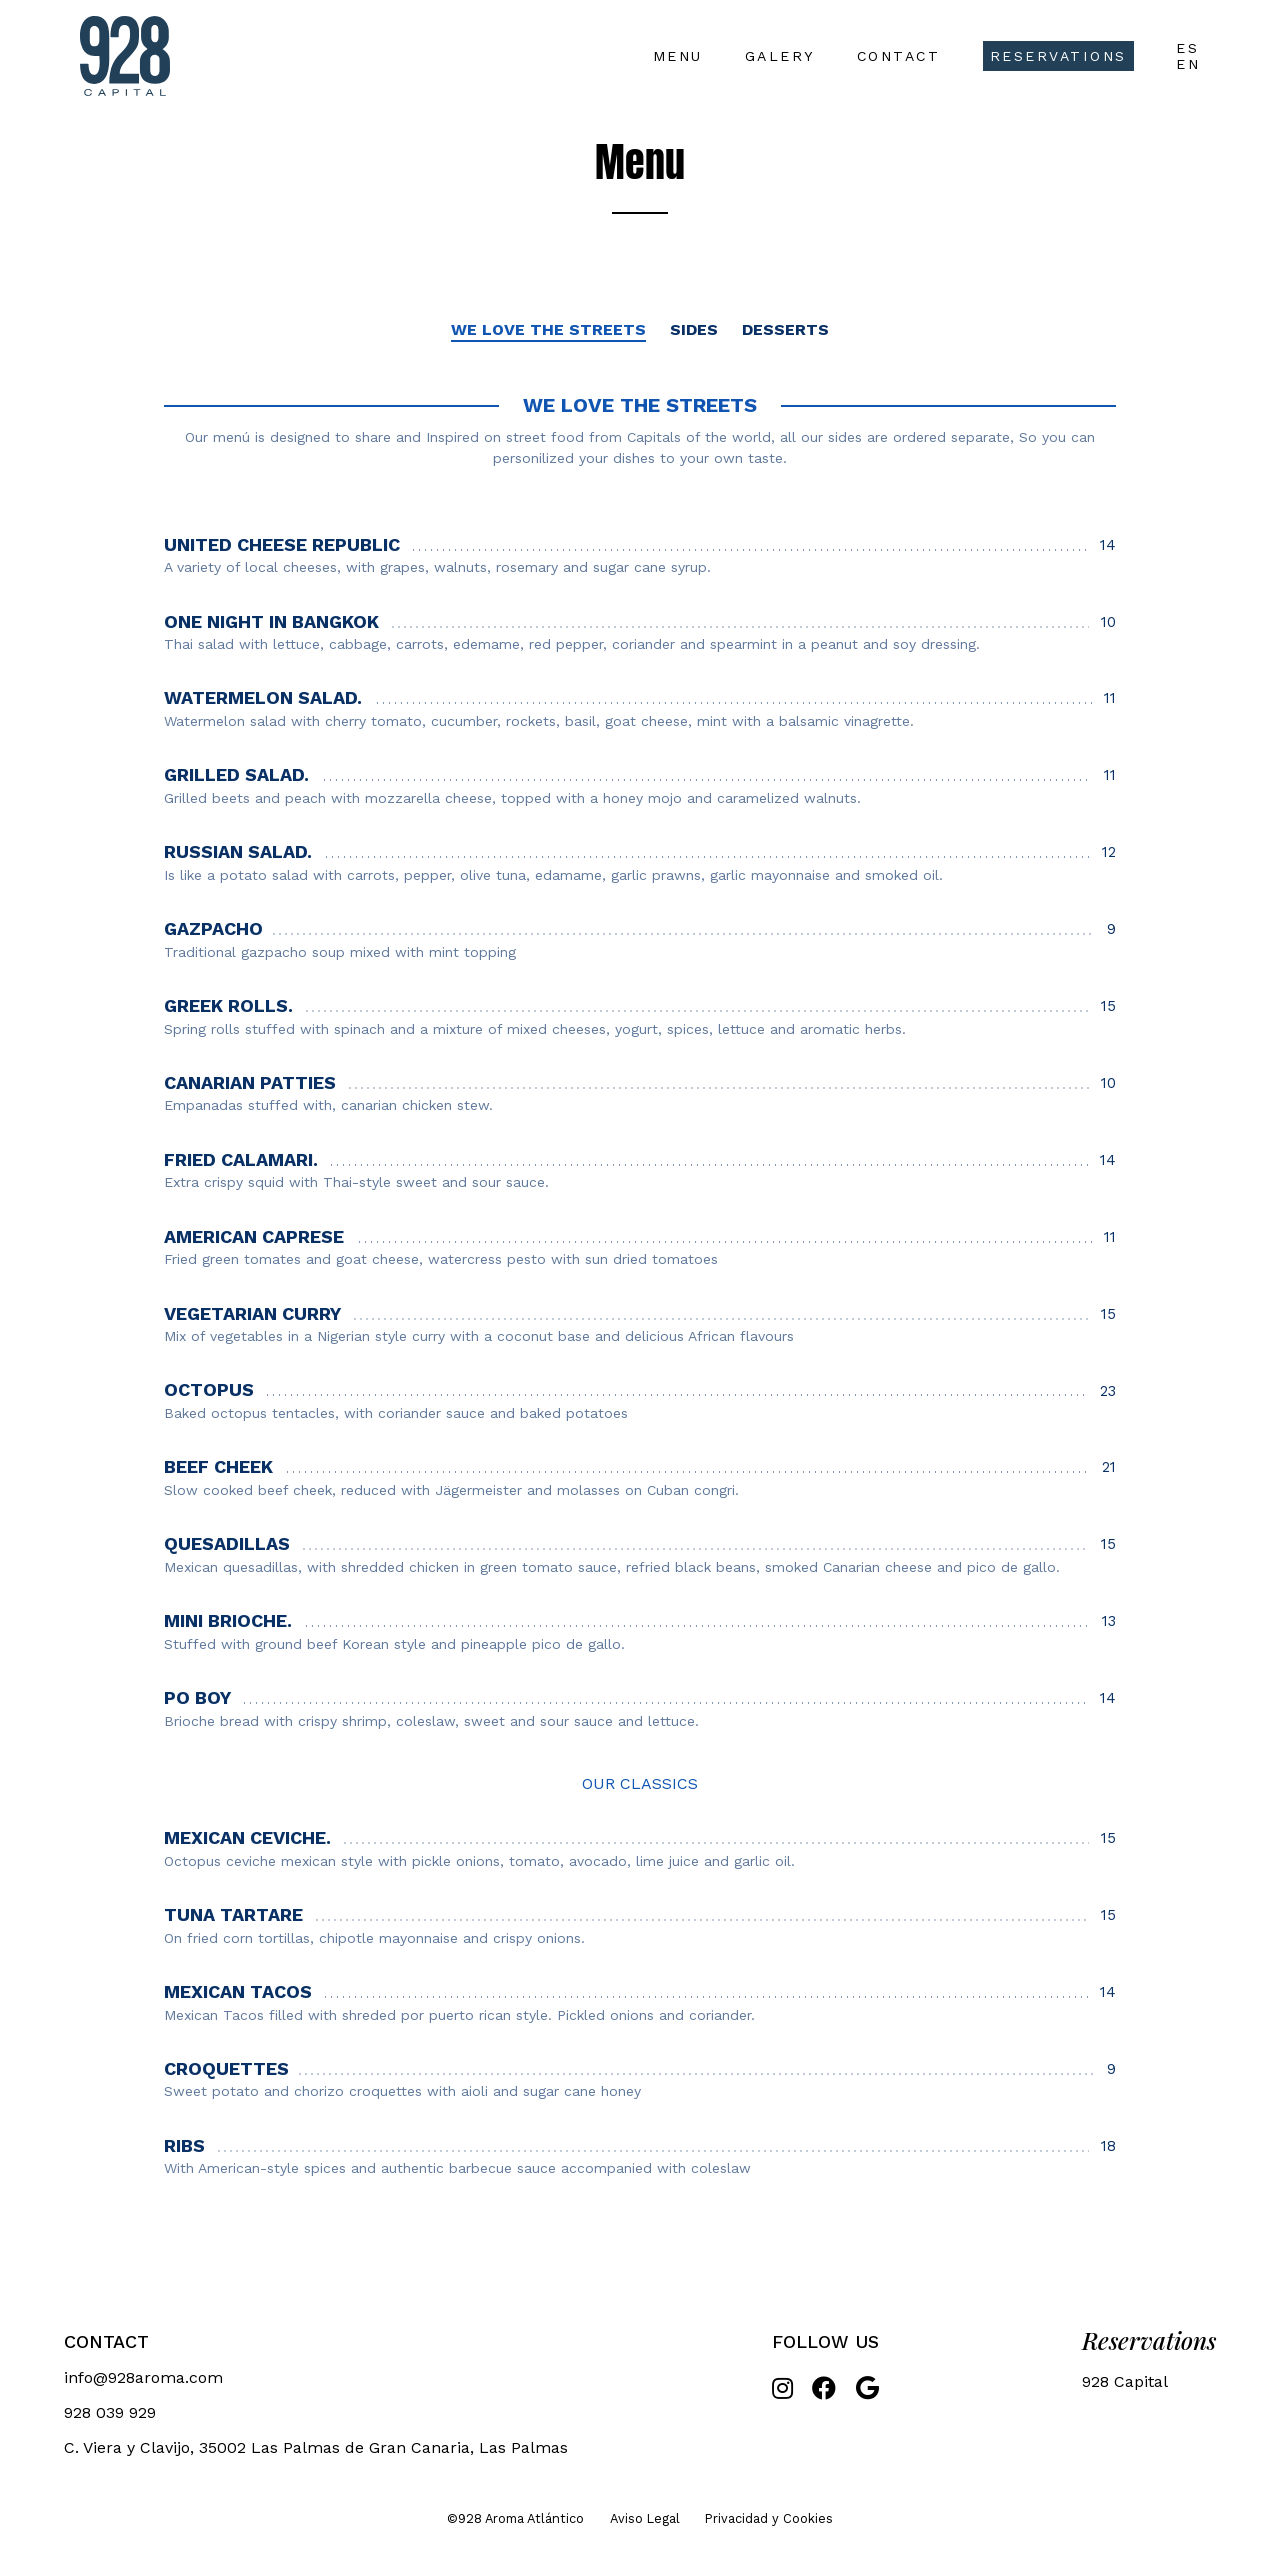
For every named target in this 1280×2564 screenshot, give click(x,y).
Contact (899, 56)
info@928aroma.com (143, 2377)
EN (1188, 64)
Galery (780, 56)
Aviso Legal (645, 2518)
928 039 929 (110, 2412)
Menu (678, 56)
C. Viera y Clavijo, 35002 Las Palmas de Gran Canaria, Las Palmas (316, 2447)
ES (1187, 48)
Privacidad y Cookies (769, 2518)
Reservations (1058, 56)
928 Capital (1125, 2381)
